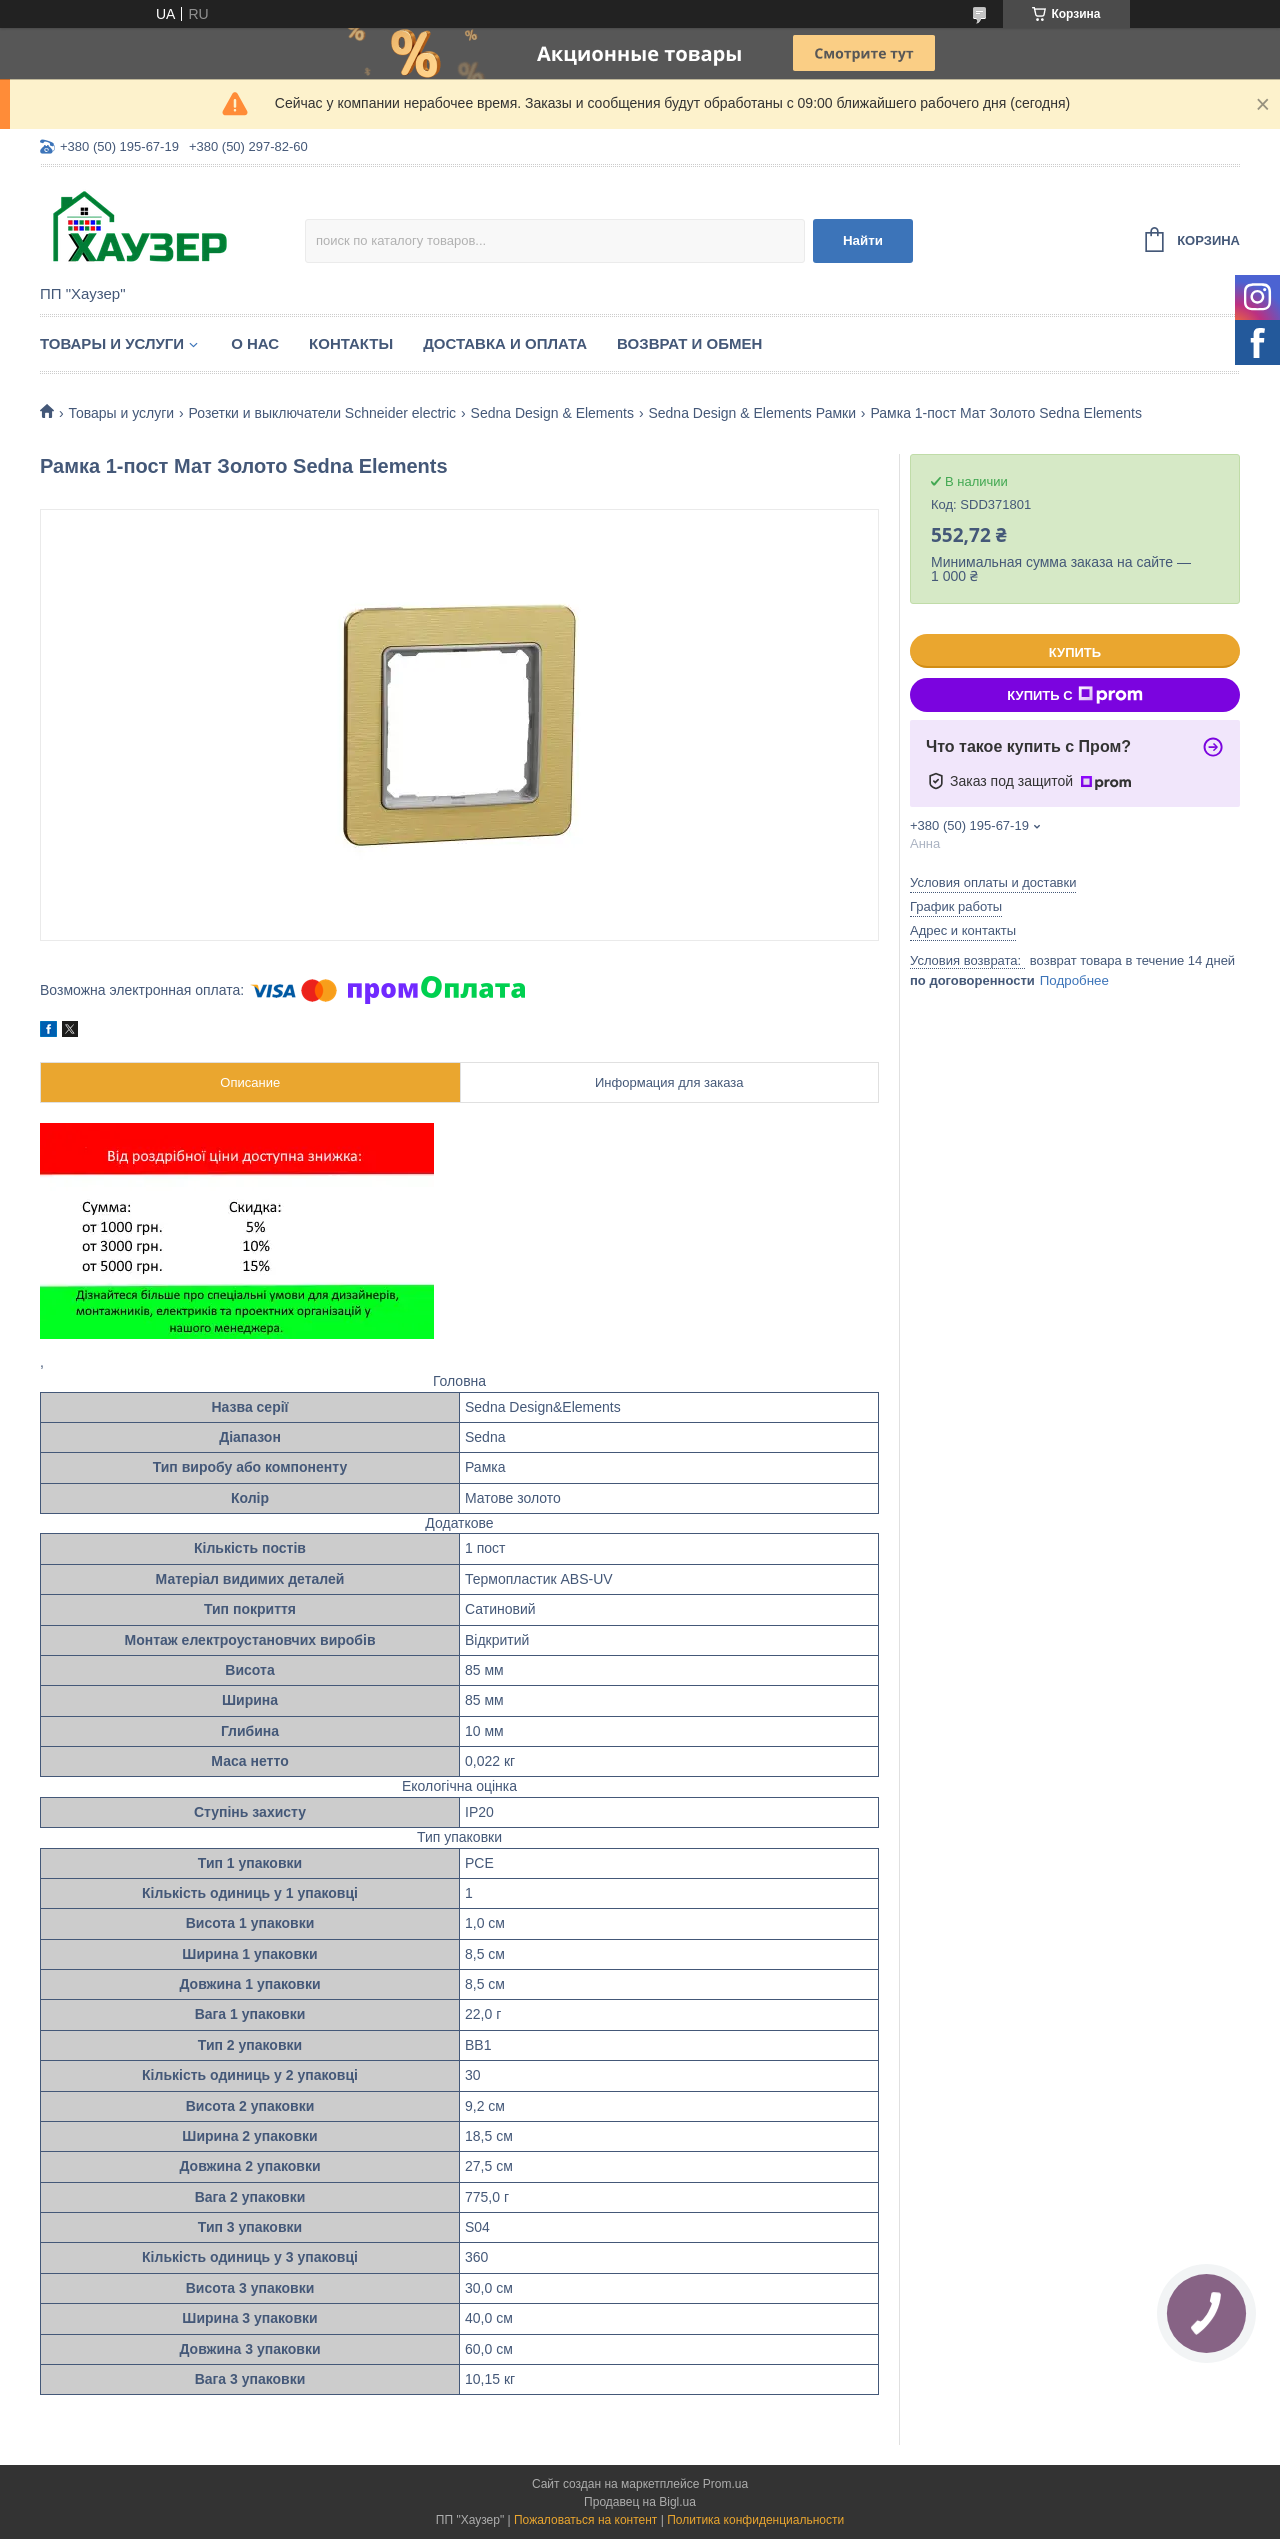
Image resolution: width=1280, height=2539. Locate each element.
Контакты (351, 343)
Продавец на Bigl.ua (640, 2502)
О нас (255, 343)
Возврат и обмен (689, 343)
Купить (1075, 652)
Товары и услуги (112, 343)
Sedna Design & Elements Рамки (752, 413)
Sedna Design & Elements (552, 413)
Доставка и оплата (505, 343)
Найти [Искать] (863, 240)
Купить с (1074, 695)
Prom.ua (725, 2484)
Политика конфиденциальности (755, 2520)
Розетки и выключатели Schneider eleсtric (323, 413)
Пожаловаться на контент (585, 2520)
